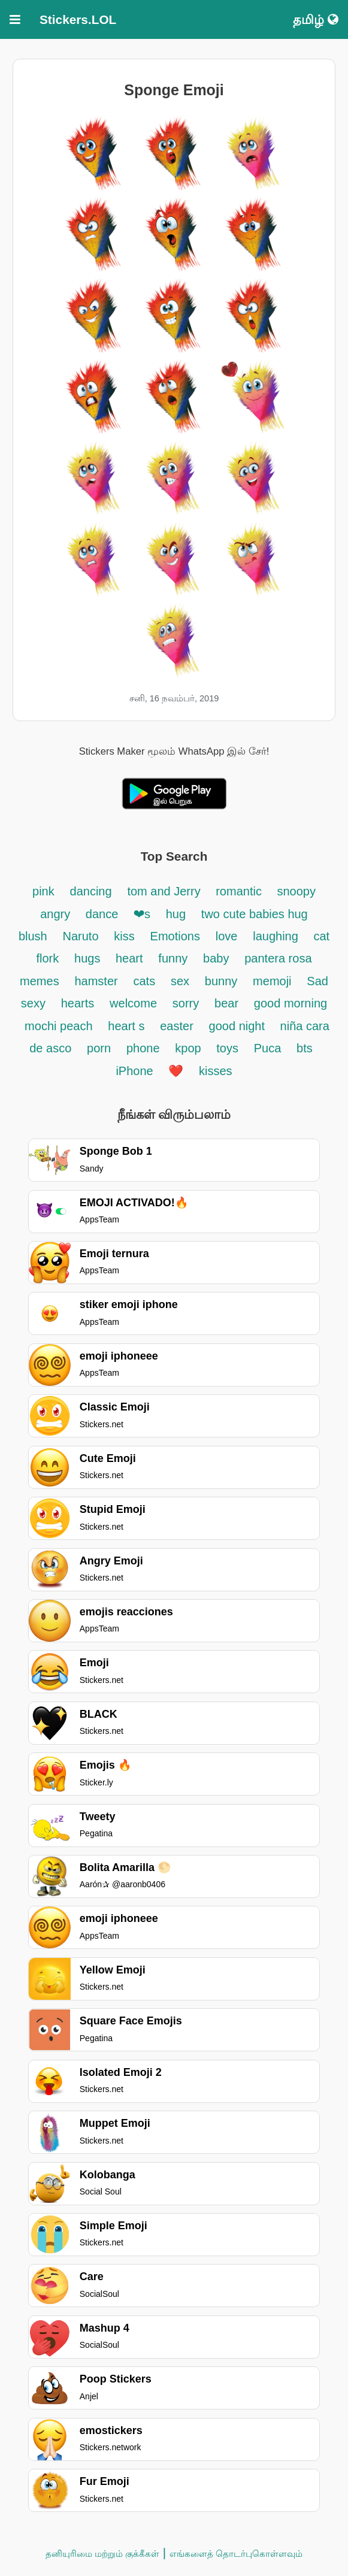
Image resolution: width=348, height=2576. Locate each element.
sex (180, 981)
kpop (189, 1048)
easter (176, 1026)
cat (321, 936)
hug (176, 914)
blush (33, 936)
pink (43, 891)
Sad (317, 981)
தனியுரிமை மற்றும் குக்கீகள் (102, 2553)
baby (216, 958)
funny (172, 958)
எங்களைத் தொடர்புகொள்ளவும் (236, 2553)
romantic (240, 891)
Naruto (81, 936)
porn (99, 1048)
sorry (186, 1003)
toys (227, 1048)
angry (57, 914)
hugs (89, 958)
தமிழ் (315, 19)
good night (238, 1026)
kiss (124, 936)
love (227, 936)
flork (47, 958)
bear (226, 1003)
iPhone (136, 1070)
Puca (268, 1048)
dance (104, 914)
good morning (290, 1003)
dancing (91, 891)
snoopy (296, 891)
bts (304, 1048)
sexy (33, 1003)
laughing (277, 936)
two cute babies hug (254, 914)
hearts (78, 1003)
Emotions (175, 936)
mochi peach (58, 1026)
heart (129, 958)
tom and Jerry (165, 891)
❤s (142, 914)
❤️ (175, 1070)
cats (144, 981)
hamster (95, 981)
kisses (215, 1070)
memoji (272, 981)
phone (143, 1048)
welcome (133, 1003)
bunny (221, 981)
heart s (126, 1026)
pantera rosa (277, 958)
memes (39, 981)
